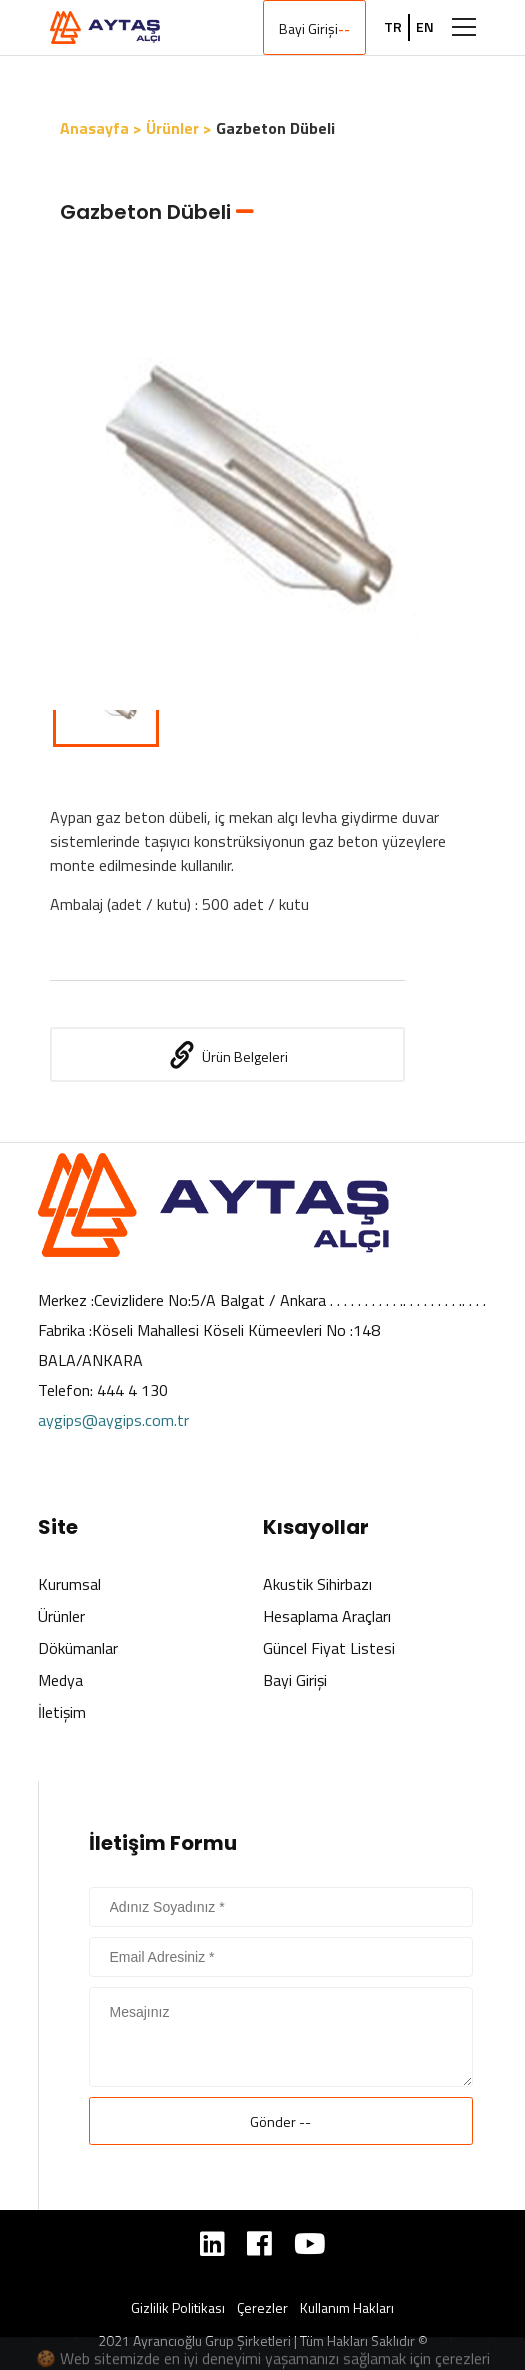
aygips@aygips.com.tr (113, 1420)
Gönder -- (280, 2121)
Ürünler (61, 1616)
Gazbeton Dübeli (275, 128)
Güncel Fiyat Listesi (329, 1648)
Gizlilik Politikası (178, 2308)
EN (425, 27)
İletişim (62, 1712)
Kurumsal (69, 1584)
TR (393, 27)
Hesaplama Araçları (327, 1616)
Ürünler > (179, 128)
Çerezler (262, 2308)
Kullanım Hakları (347, 2308)
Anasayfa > (101, 128)
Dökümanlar (78, 1648)
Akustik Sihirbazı (317, 1584)
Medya (60, 1680)
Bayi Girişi (314, 28)
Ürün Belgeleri (227, 1055)
